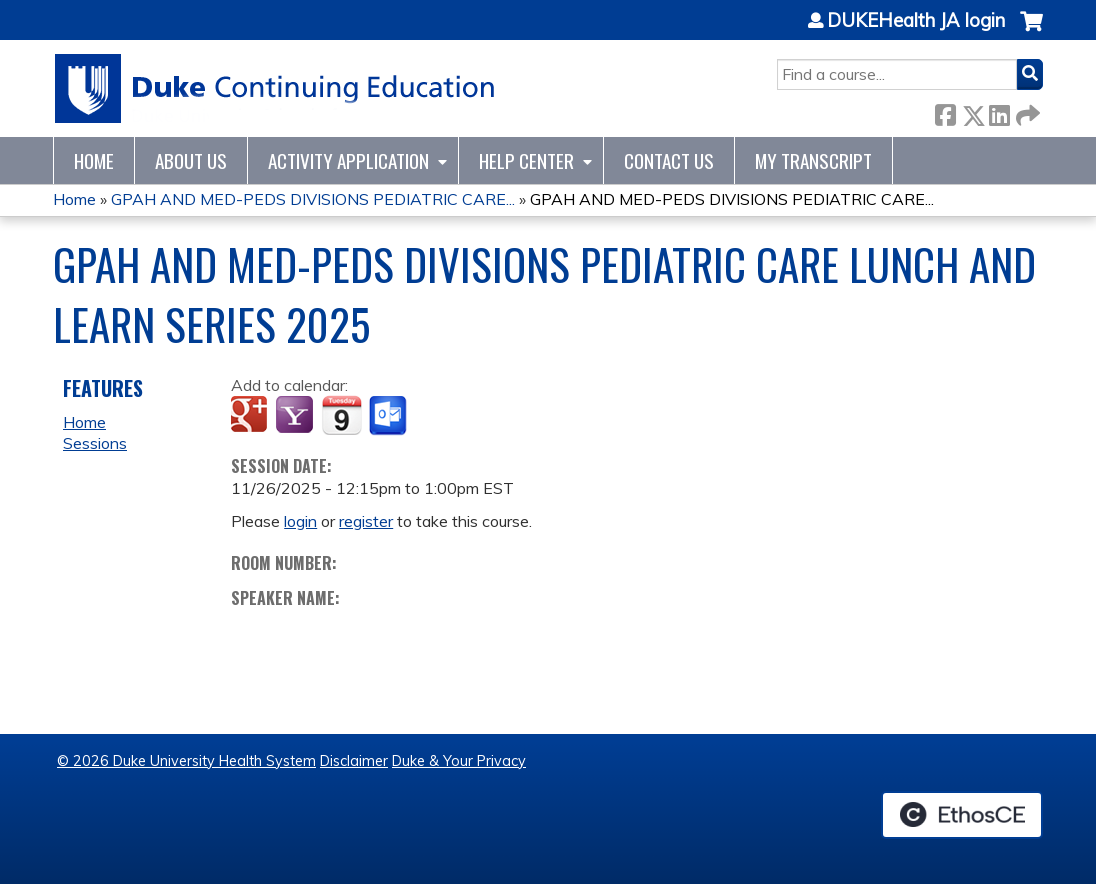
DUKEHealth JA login (916, 21)
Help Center (526, 160)
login (300, 521)
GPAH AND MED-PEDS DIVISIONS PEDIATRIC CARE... (313, 199)
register (366, 521)
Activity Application (348, 160)
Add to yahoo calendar (296, 416)
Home (94, 160)
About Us (191, 160)
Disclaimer (354, 761)
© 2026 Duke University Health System (186, 761)
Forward (1026, 111)
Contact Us (669, 160)
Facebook (945, 111)
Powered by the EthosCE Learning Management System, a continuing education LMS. (962, 815)
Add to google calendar (251, 416)
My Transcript (813, 160)
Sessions (95, 443)
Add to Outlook (389, 416)
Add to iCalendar (341, 415)
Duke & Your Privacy (459, 761)
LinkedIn (999, 111)
